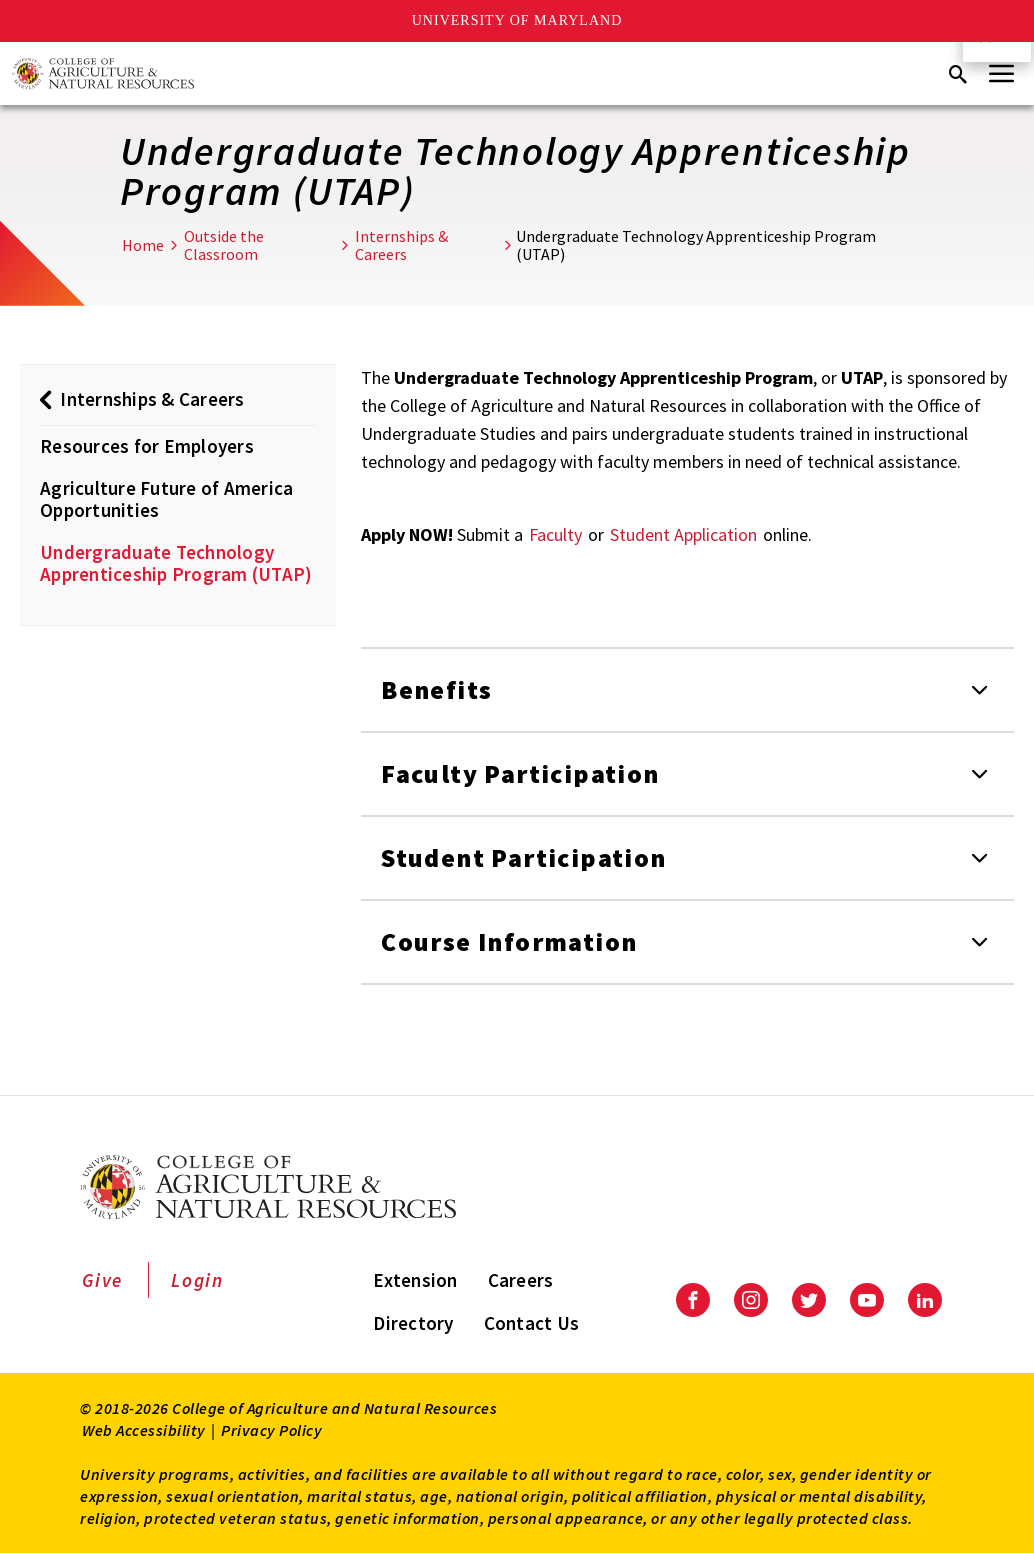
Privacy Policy (271, 1430)
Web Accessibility (144, 1430)
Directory (413, 1323)
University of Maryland (517, 20)
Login (197, 1280)
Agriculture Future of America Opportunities (166, 499)
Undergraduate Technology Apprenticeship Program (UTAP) (176, 563)
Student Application (683, 534)
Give (102, 1280)
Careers (521, 1280)
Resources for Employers (147, 446)
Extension (415, 1280)
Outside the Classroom (224, 245)
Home (143, 245)
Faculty (555, 534)
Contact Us (532, 1323)
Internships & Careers (401, 245)
